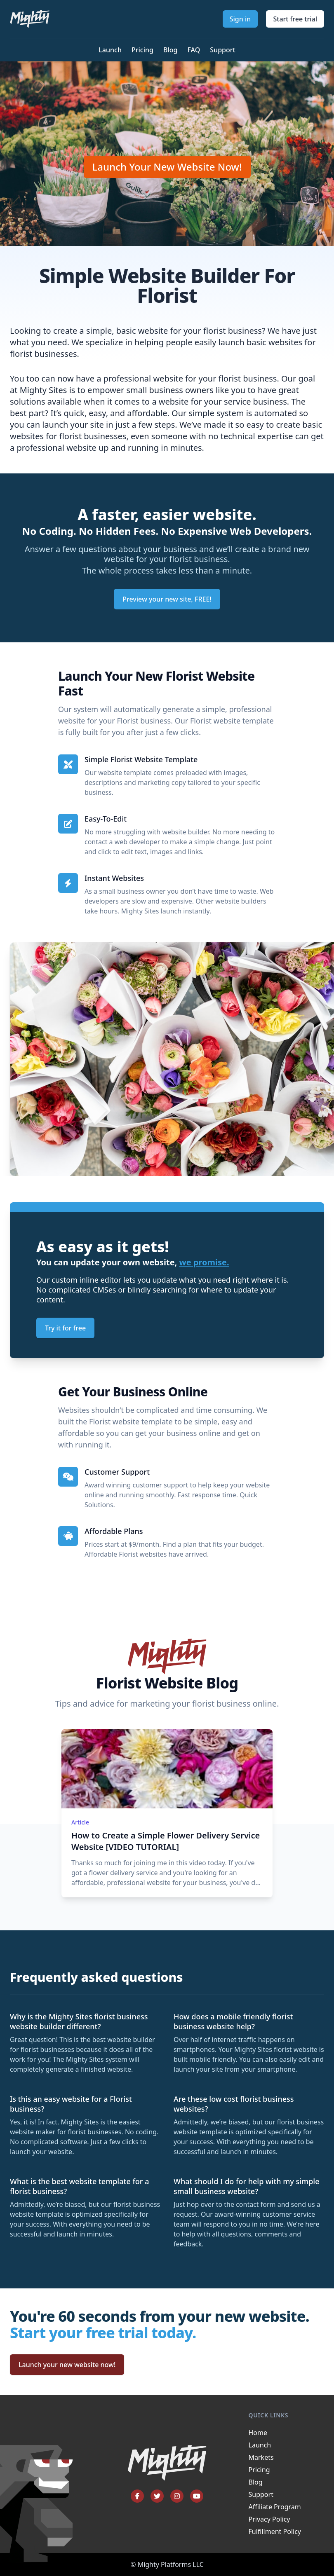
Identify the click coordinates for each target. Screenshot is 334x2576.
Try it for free (65, 1327)
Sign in (240, 18)
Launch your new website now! (67, 2364)
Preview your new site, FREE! (167, 599)
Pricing (142, 49)
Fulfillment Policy (275, 2531)
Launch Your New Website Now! (167, 166)
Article (80, 1822)
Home (258, 2432)
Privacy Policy (269, 2519)
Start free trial (295, 18)
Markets (261, 2457)
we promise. (204, 1262)
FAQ (193, 49)
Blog (170, 49)
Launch (110, 49)
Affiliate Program (275, 2506)
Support (222, 49)
